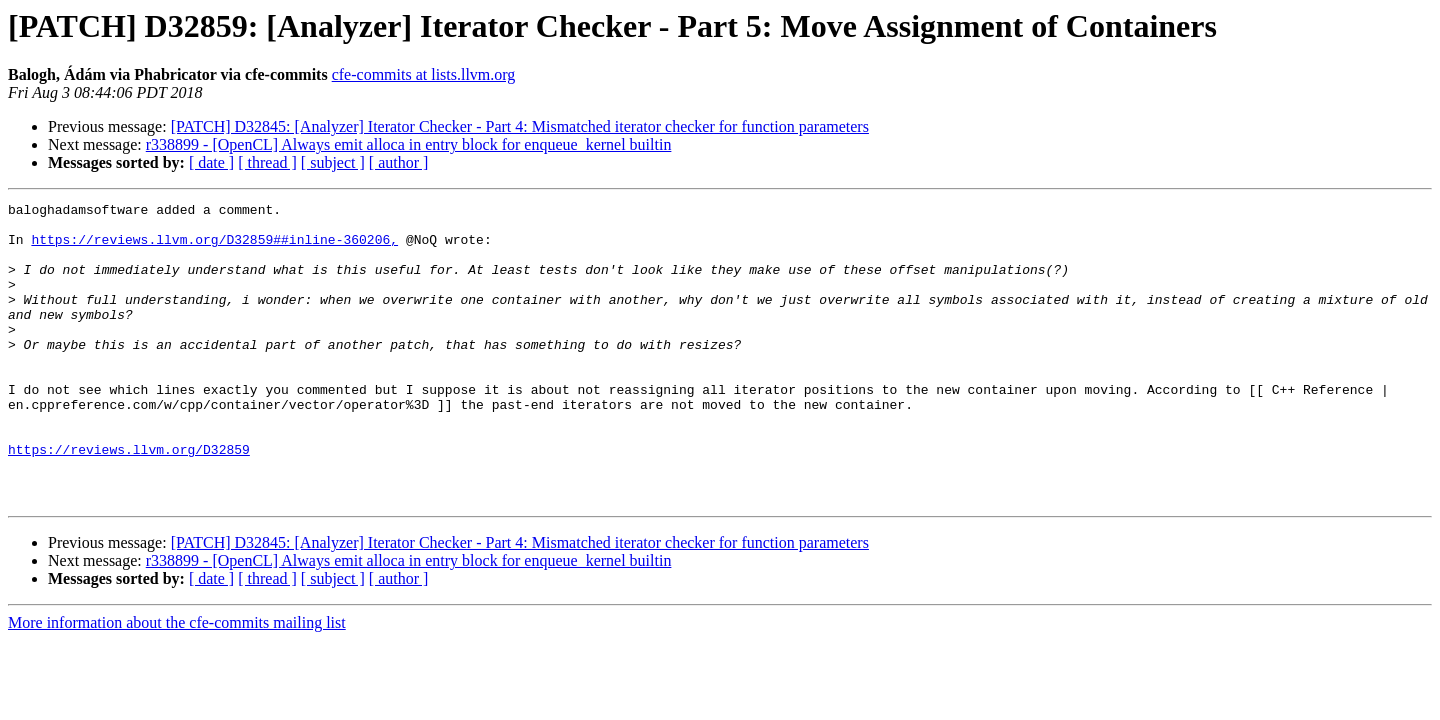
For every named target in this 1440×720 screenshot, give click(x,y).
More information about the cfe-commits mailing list (177, 682)
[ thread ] (267, 162)
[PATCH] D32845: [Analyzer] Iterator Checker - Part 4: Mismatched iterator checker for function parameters (520, 126)
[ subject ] (333, 162)
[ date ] (211, 162)
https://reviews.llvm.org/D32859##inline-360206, (214, 248)
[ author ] (399, 162)
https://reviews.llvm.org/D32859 (129, 500)
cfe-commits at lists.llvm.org (424, 74)
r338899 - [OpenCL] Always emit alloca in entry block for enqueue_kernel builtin (409, 144)
